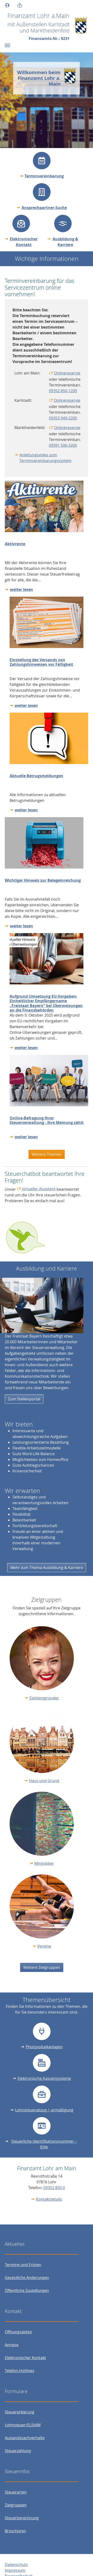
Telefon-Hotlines (19, 2370)
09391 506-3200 (63, 445)
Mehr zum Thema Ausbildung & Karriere (46, 1567)
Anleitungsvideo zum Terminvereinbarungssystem (45, 457)
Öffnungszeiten (18, 2331)
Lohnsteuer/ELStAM (23, 2424)
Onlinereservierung (71, 373)
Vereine (44, 1946)
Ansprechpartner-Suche (44, 207)
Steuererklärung (19, 2412)
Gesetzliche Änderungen (27, 2277)
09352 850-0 (54, 2187)
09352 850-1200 (63, 390)
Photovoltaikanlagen (44, 2046)
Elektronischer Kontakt (24, 241)
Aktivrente (15, 543)
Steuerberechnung (22, 2518)
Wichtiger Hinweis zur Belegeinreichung (43, 880)
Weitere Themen (47, 1154)
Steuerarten (16, 2492)
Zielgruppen (16, 2505)
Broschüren (15, 2530)
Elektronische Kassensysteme (44, 2078)
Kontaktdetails (49, 2199)
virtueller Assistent (39, 1188)
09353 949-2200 (63, 418)
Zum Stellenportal (24, 1399)
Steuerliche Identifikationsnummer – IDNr (44, 2144)
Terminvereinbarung (44, 176)
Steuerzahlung (18, 2450)
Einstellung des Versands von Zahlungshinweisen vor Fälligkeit (41, 662)
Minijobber (44, 1863)
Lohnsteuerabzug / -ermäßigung (44, 2110)
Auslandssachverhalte (25, 2437)
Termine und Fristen (23, 2264)
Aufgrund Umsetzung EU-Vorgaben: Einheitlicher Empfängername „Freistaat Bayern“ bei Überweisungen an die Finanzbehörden (46, 1003)
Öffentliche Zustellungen (27, 2290)
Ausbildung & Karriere (65, 241)
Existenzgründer (44, 1698)
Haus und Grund (44, 1780)
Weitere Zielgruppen (41, 1967)
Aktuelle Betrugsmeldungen (36, 775)
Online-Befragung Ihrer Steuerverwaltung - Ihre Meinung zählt (47, 1120)
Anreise (11, 2344)
